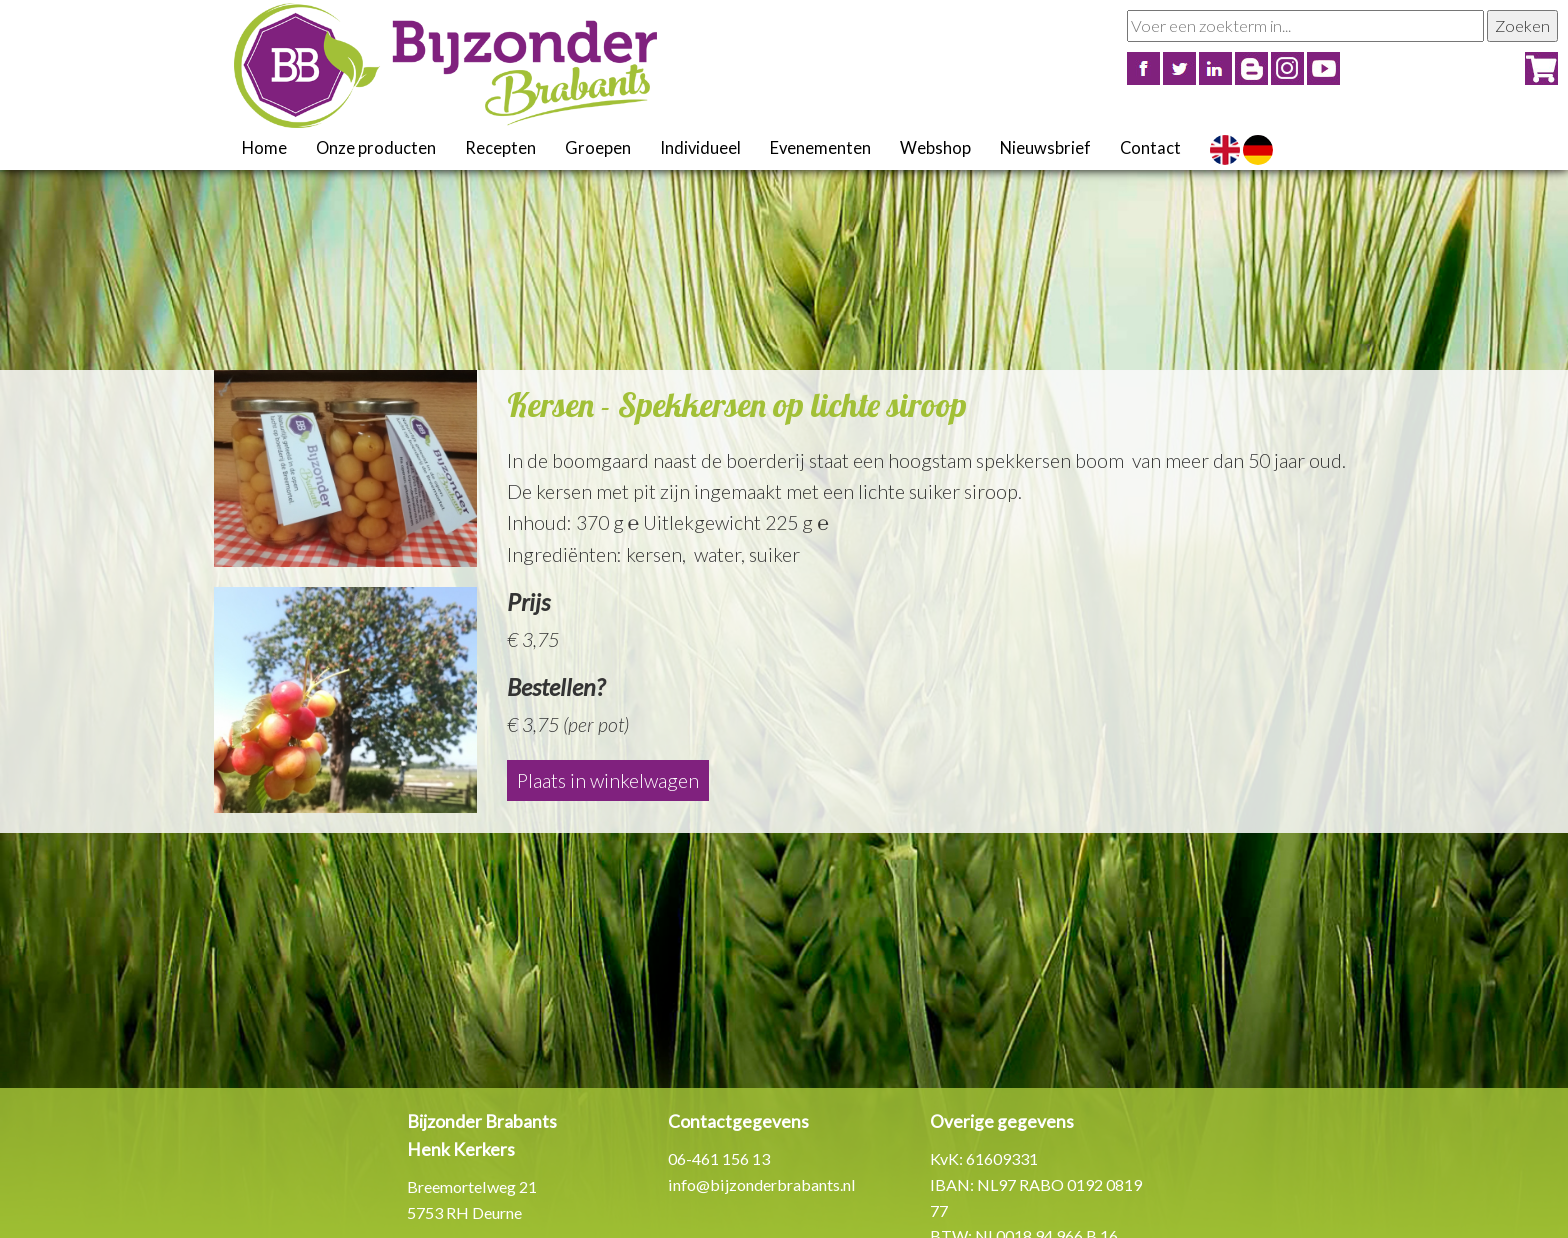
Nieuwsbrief (1045, 148)
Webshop (935, 148)
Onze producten (376, 148)
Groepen (598, 148)
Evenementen (820, 148)
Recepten (500, 148)
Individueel (700, 148)
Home (264, 148)
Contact (1150, 148)
